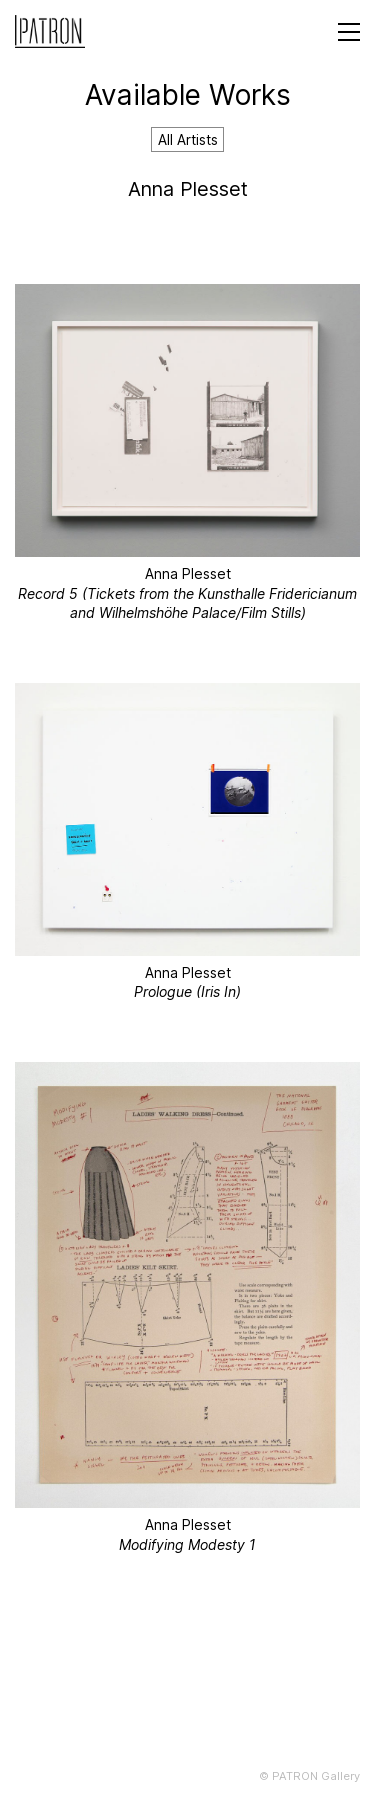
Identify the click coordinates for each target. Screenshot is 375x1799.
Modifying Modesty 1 (187, 1544)
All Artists (188, 139)
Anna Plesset (188, 573)
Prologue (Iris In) (187, 991)
